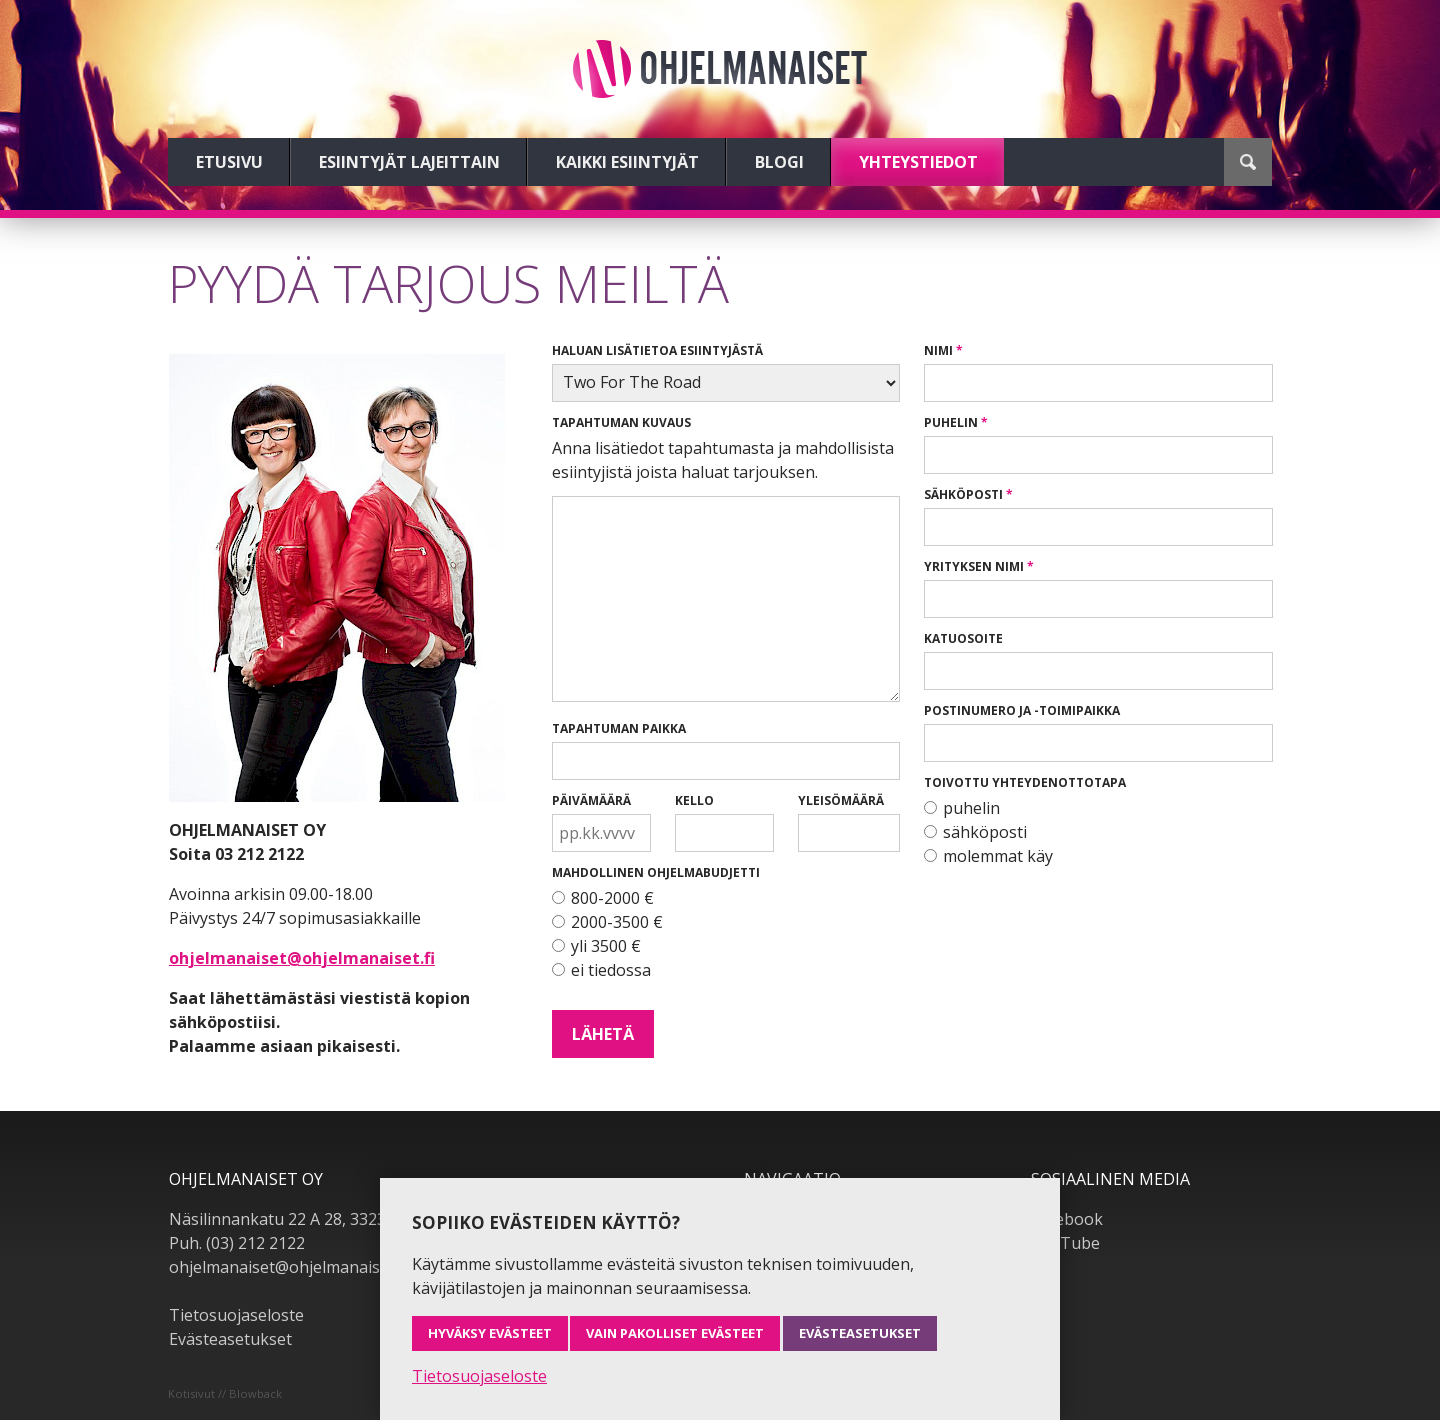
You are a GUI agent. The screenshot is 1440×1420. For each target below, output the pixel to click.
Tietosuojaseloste (236, 1315)
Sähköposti (963, 494)
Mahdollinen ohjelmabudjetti (656, 872)
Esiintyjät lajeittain (409, 162)
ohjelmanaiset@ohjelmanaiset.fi (302, 958)
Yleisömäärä (841, 800)
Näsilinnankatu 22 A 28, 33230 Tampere (318, 1219)
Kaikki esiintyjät (627, 162)
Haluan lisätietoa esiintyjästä (657, 350)
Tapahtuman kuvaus (621, 422)
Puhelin (951, 422)
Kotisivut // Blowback (225, 1393)
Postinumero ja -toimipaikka (1022, 710)
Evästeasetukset (230, 1339)
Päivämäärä (591, 800)
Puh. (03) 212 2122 (237, 1243)
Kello (694, 800)
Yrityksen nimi (974, 566)
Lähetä (603, 1034)
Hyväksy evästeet (490, 1333)
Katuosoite (963, 638)
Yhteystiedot (918, 162)
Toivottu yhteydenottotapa (1025, 782)
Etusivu (229, 162)
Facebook (1067, 1219)
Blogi (779, 162)
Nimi (938, 350)
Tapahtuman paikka (619, 728)
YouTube (1065, 1243)
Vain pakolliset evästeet (675, 1333)
